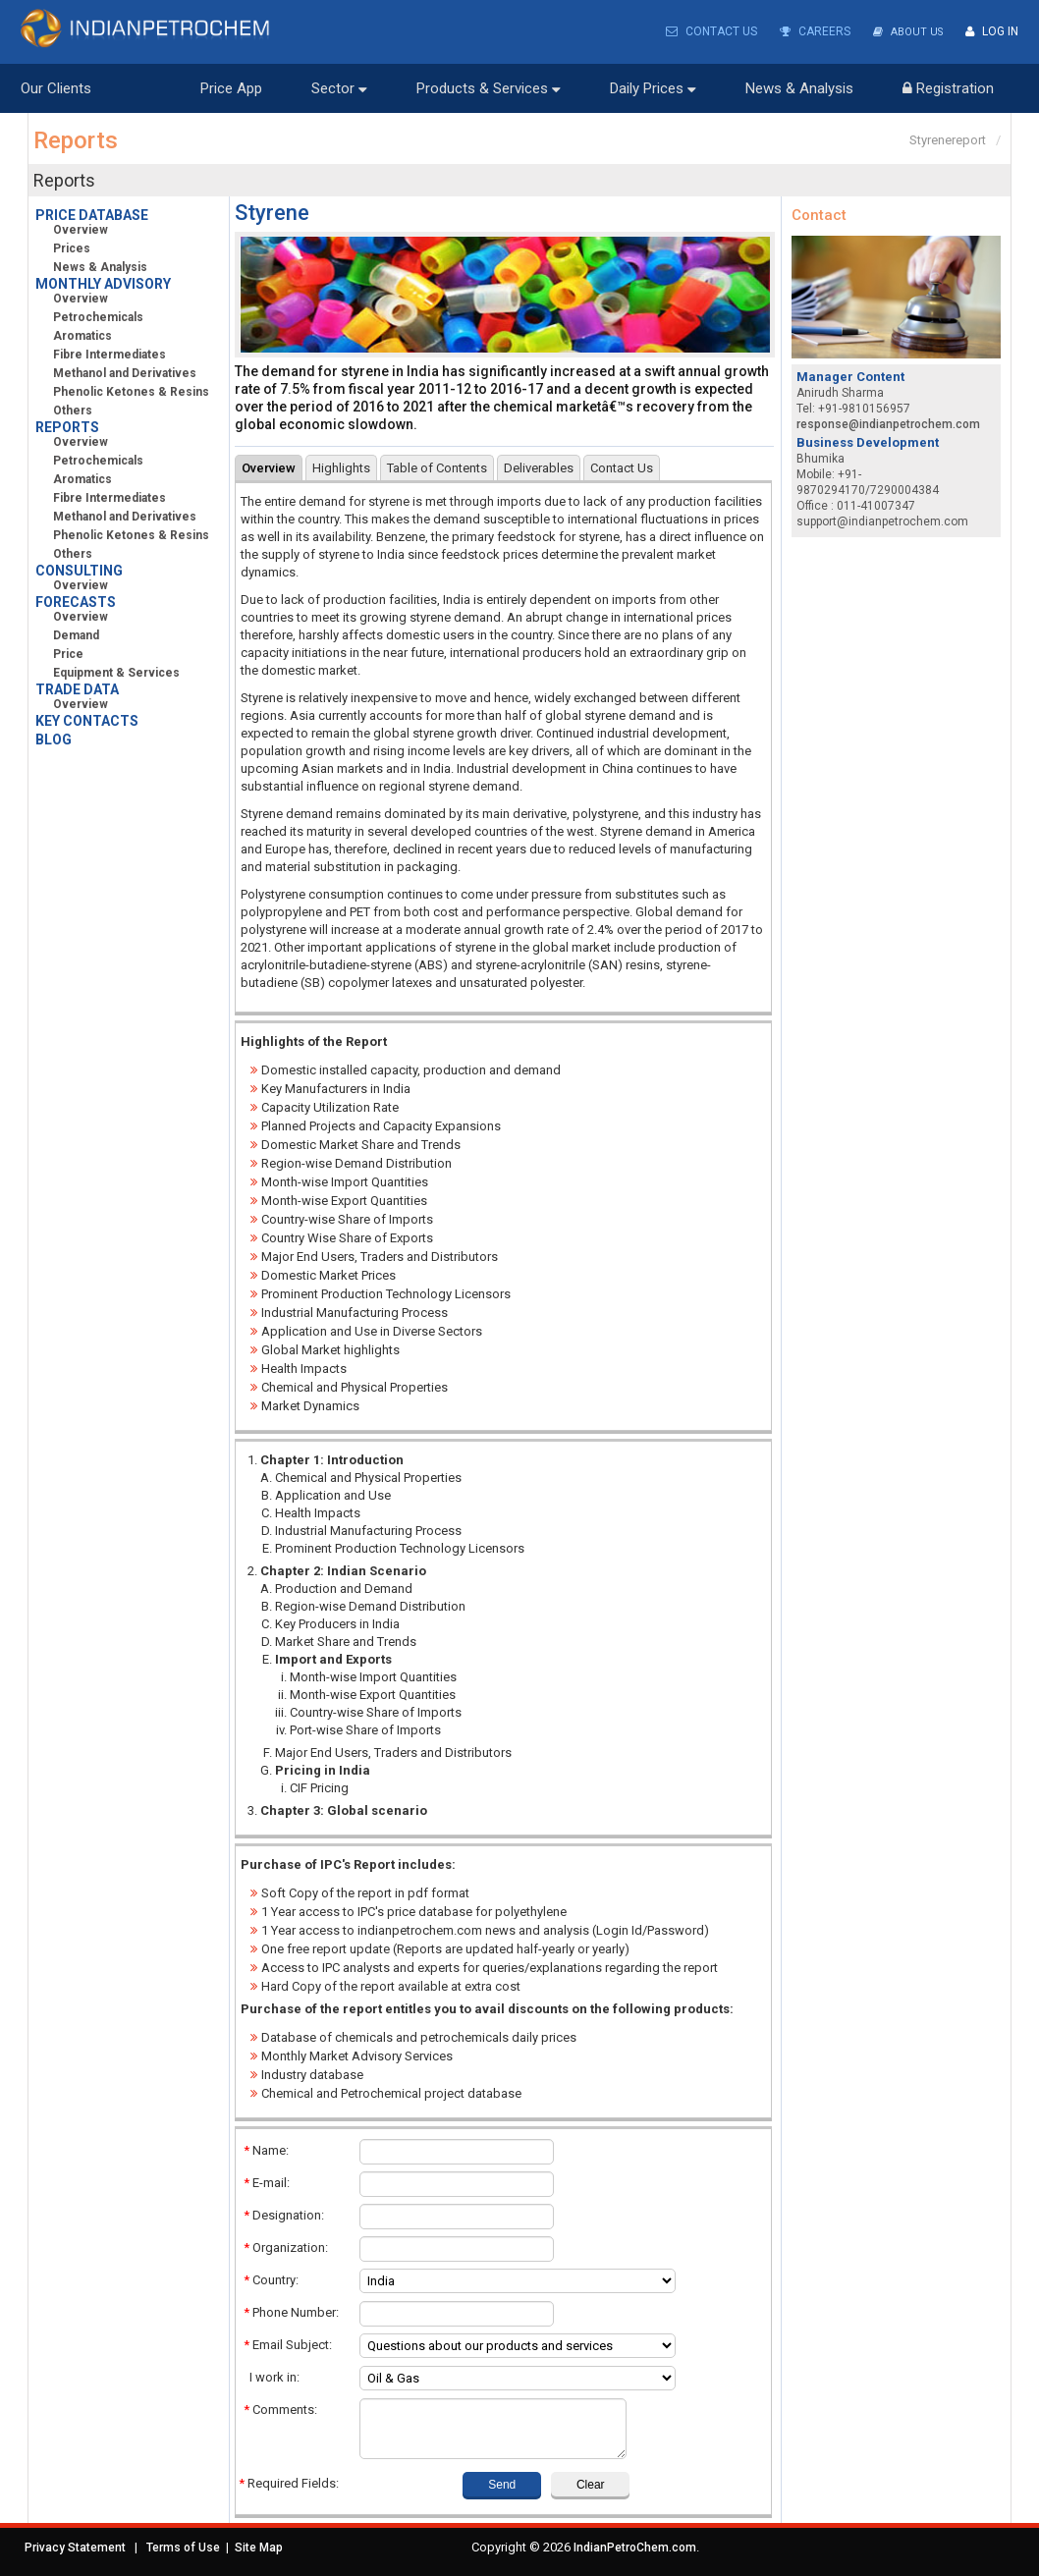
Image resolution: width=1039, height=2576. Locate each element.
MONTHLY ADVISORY (103, 283)
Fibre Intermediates (102, 353)
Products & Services (488, 87)
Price (60, 653)
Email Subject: (288, 2343)
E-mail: (267, 2181)
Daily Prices (653, 87)
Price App (231, 87)
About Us (905, 31)
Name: (266, 2149)
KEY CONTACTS (86, 720)
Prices (64, 247)
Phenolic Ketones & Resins (123, 391)
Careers (809, 31)
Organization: (286, 2246)
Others (65, 409)
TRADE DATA (77, 688)
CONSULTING (79, 569)
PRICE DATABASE (91, 214)
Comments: (280, 2408)
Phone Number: (291, 2311)
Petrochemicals (90, 316)
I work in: (272, 2376)
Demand (68, 634)
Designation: (284, 2214)
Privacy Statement (75, 2546)
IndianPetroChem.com (635, 2546)
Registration (948, 87)
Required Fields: (289, 2482)
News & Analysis (799, 87)
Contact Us (705, 31)
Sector (339, 87)
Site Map (259, 2546)
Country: (271, 2279)
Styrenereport (947, 139)
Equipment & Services (109, 672)
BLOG (53, 738)
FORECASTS (75, 601)
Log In (991, 31)
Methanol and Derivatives (117, 372)
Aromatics (75, 335)
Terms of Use (183, 2546)
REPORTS (67, 426)
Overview (80, 229)
